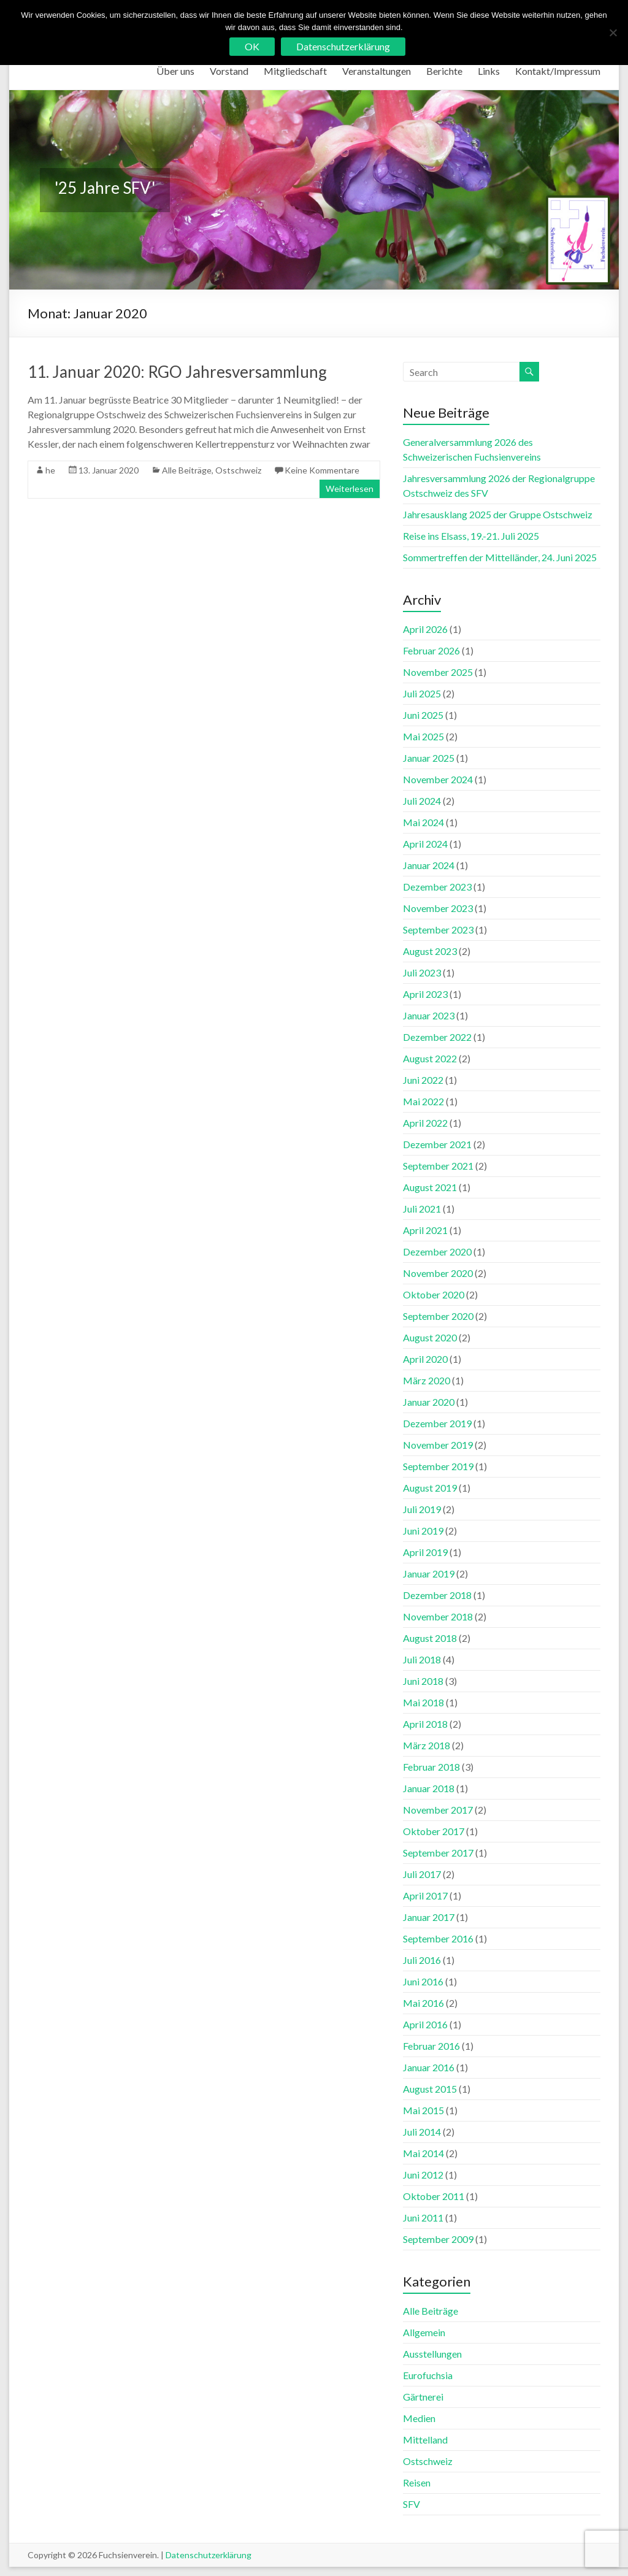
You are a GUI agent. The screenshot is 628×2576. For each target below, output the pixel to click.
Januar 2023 (428, 1015)
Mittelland (425, 2439)
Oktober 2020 (433, 1294)
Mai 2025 (423, 736)
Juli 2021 (422, 1208)
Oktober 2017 (433, 1831)
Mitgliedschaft (295, 71)
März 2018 (426, 1745)
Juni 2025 (423, 715)
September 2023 (438, 929)
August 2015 (430, 2089)
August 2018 (430, 1638)
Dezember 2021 (437, 1144)
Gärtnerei (423, 2396)
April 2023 (425, 994)
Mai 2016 (423, 2003)
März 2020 (426, 1380)
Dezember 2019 (437, 1423)
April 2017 (425, 1895)
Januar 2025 (428, 758)
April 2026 (425, 629)
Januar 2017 (428, 1917)
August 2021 (430, 1187)
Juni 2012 (423, 2174)
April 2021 (425, 1230)
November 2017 (438, 1809)
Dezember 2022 (437, 1037)
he (50, 470)
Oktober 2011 (433, 2196)
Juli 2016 (422, 1960)
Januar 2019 (428, 1573)
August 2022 (430, 1058)
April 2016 (425, 2024)
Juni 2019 (423, 1530)
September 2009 (438, 2239)
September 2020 (438, 1316)
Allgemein (424, 2332)
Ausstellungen (432, 2353)
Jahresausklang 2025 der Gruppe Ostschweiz (497, 514)
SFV (411, 2504)
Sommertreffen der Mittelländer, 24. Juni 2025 (500, 557)
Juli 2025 (422, 693)
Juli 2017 (422, 1874)
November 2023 (438, 908)
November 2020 (438, 1273)
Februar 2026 (431, 650)
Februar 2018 (431, 1767)
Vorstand (229, 71)
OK (252, 46)
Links (489, 71)
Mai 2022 (423, 1101)
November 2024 (438, 779)
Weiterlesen (349, 488)
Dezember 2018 (437, 1595)
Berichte (444, 71)
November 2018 (438, 1616)
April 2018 (425, 1724)
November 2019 (438, 1445)
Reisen (417, 2482)
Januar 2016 (428, 2067)
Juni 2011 (423, 2217)
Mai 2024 (423, 822)
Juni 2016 (423, 1981)
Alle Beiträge (187, 470)
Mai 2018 (423, 1702)
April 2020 (425, 1359)
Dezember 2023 (437, 886)
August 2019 (430, 1487)
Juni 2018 (423, 1681)
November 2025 (438, 672)
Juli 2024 (422, 801)
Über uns (175, 71)
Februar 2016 (431, 2046)
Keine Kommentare (322, 470)
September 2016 (438, 1938)
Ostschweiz (238, 470)
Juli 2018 (422, 1659)
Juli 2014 (422, 2131)
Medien (419, 2418)
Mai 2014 (423, 2153)
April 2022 (425, 1123)
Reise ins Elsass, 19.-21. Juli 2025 (471, 536)
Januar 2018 (428, 1788)
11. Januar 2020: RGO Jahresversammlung (177, 371)
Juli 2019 (422, 1509)
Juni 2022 (423, 1080)
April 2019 (425, 1552)
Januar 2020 (428, 1402)
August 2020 (430, 1337)
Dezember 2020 (437, 1251)
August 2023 (430, 951)
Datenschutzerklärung (208, 2555)
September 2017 (438, 1852)
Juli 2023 (422, 972)
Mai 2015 (423, 2110)
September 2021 (438, 1165)
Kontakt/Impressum (557, 71)
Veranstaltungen (376, 71)
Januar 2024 (428, 865)
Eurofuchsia (428, 2375)
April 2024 (425, 843)
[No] (613, 32)
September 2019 (438, 1466)
